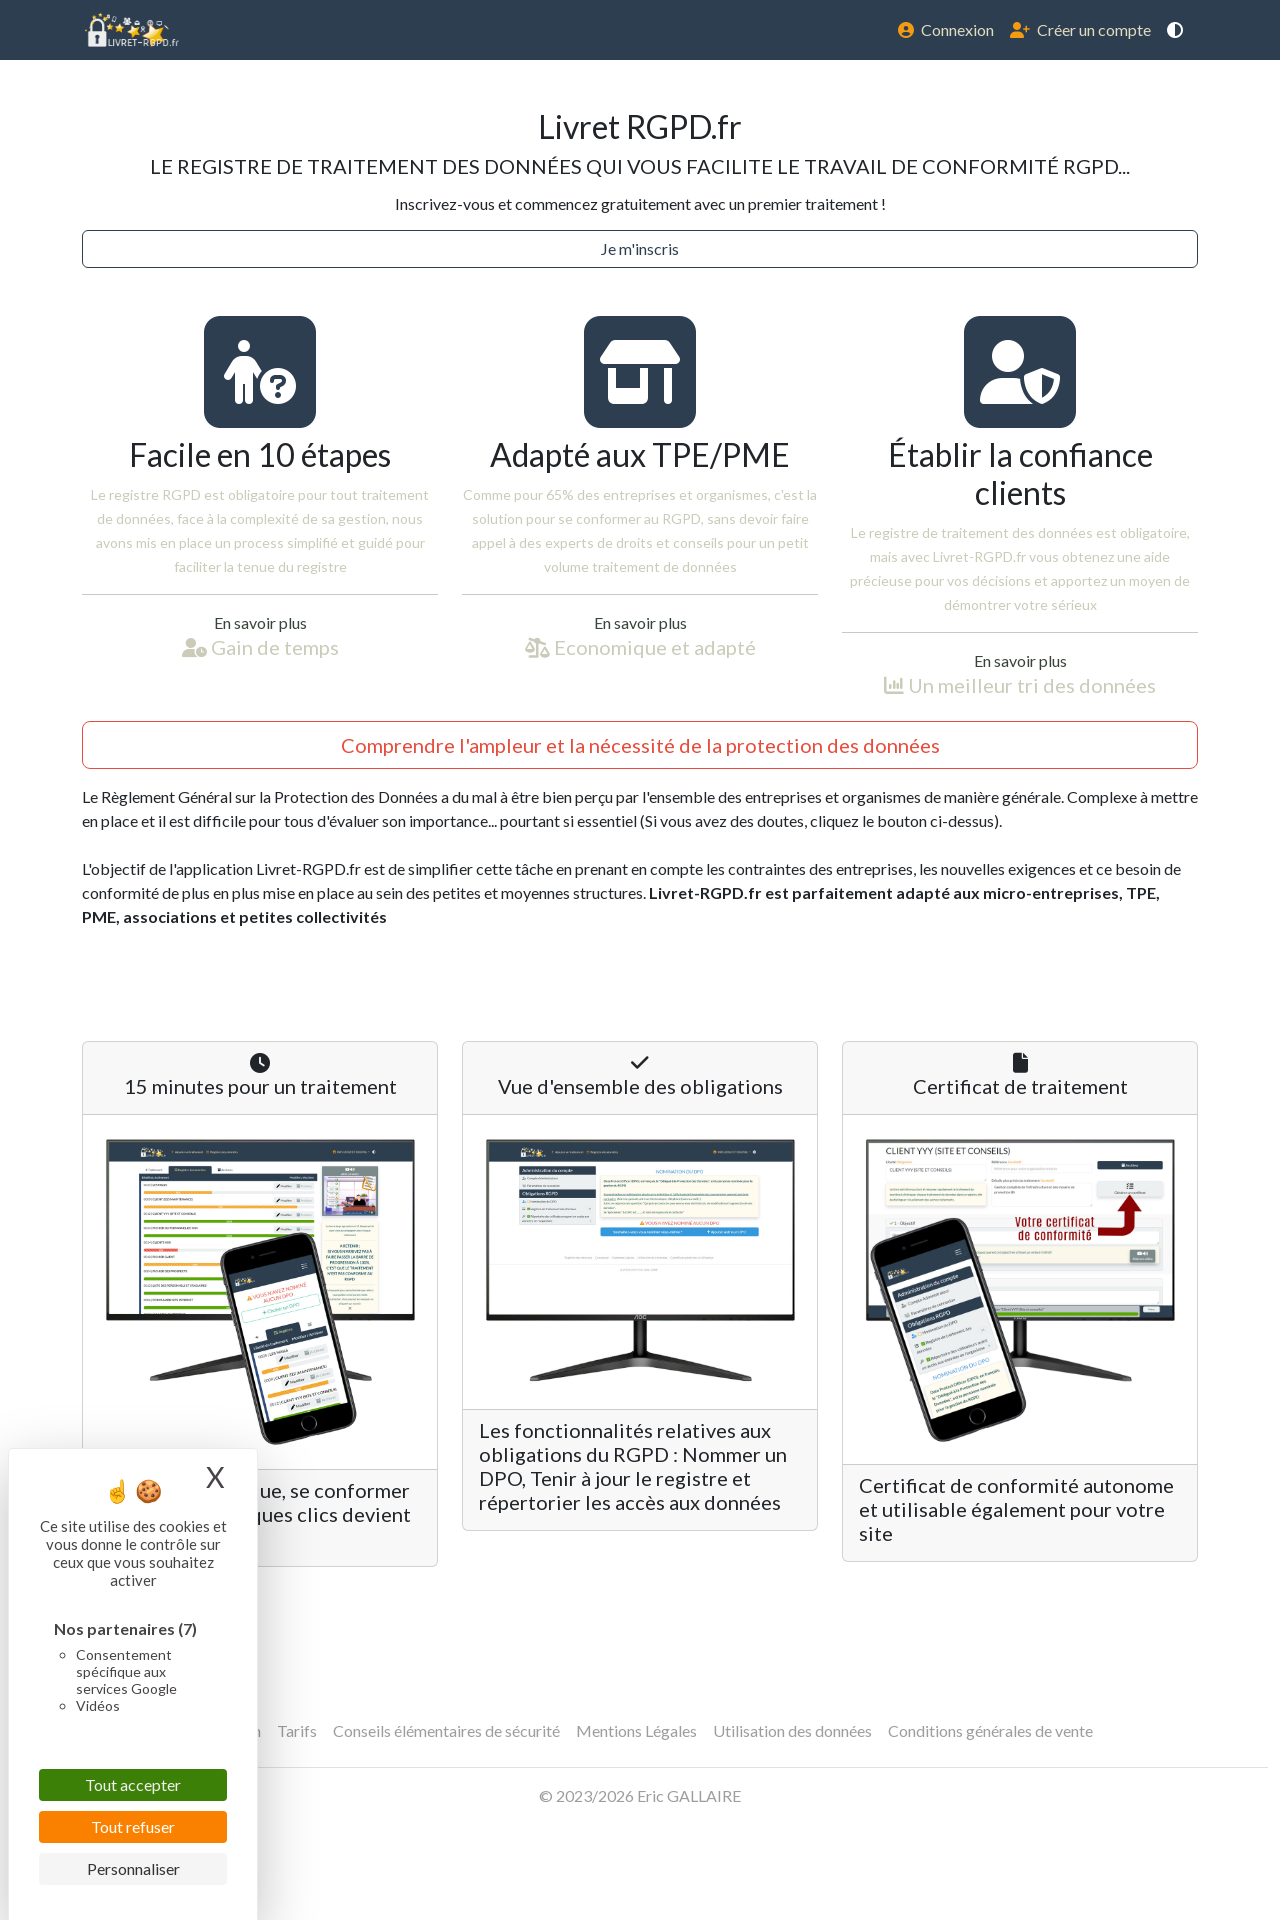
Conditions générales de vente (990, 1730)
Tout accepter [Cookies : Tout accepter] (133, 1784)
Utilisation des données (792, 1730)
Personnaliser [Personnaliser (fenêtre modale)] (133, 1868)
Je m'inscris (640, 248)
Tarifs (297, 1730)
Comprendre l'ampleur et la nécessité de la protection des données (640, 745)
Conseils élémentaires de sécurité (446, 1730)
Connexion (946, 29)
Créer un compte (1080, 29)
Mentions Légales (636, 1730)
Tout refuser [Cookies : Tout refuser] (133, 1826)
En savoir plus (260, 622)
